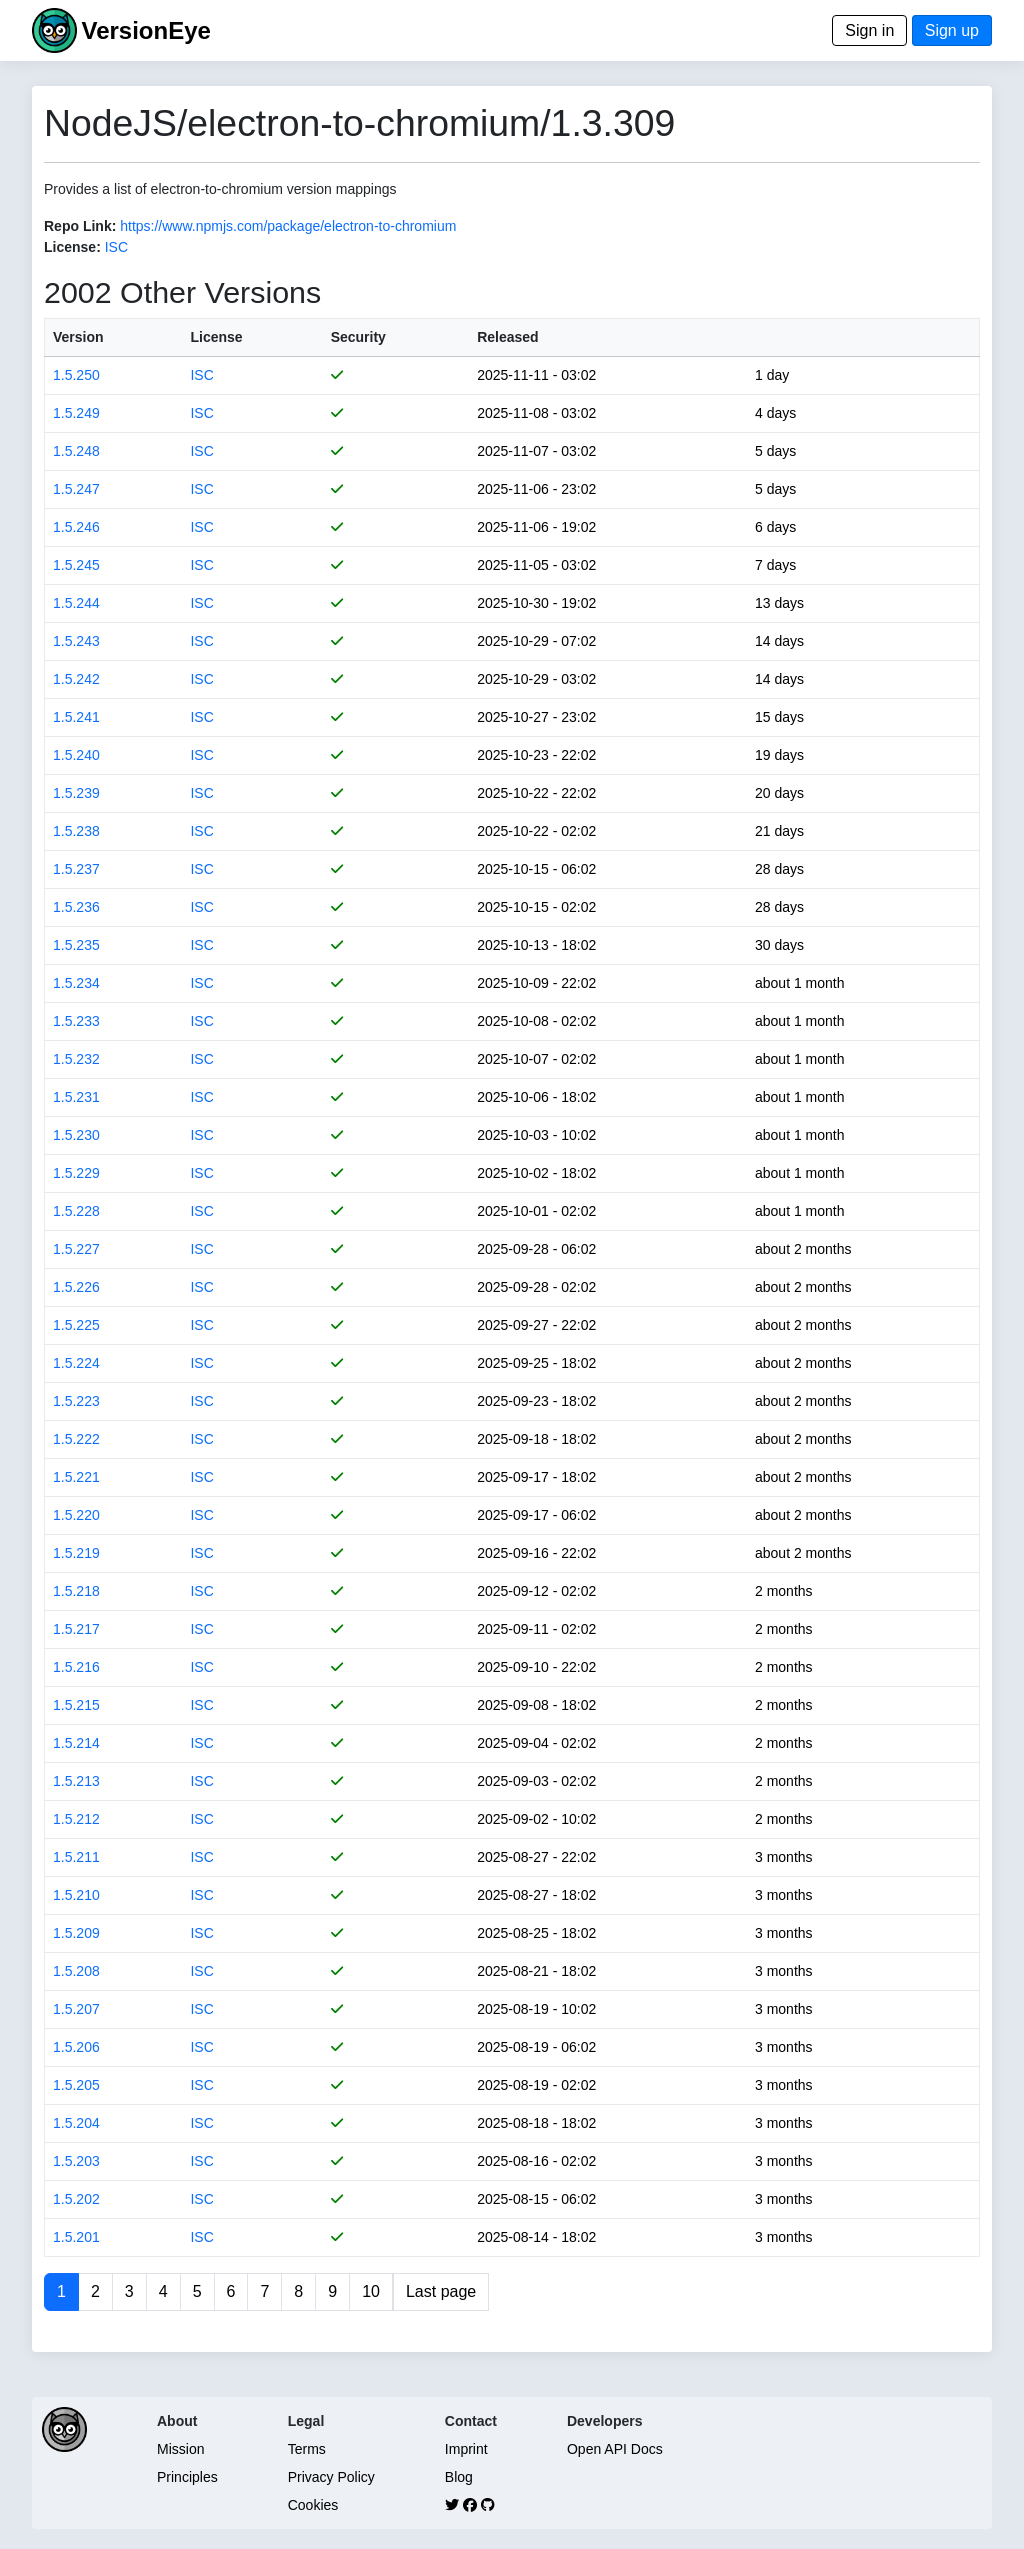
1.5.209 (76, 1933)
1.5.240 (76, 755)
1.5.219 (76, 1553)
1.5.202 (76, 2199)
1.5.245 (76, 565)
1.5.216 (76, 1667)
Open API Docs (615, 2449)
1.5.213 (76, 1781)
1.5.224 (76, 1363)
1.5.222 (76, 1439)
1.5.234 (76, 983)
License (216, 337)
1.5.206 (76, 2047)
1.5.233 (76, 1021)
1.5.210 (76, 1895)
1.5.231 (76, 1097)
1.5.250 (76, 375)
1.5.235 (76, 945)
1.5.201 (76, 2237)
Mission (180, 2449)
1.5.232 (76, 1059)
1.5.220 (76, 1515)
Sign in (869, 30)
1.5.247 (76, 489)
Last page (441, 2291)
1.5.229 (76, 1173)
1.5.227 (76, 1249)
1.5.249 (76, 413)
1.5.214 (76, 1743)
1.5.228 (76, 1211)
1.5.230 (76, 1135)
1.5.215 (76, 1705)
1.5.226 (76, 1287)
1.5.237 (76, 869)
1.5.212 (76, 1819)
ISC (116, 247)
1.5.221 (76, 1477)
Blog (459, 2477)
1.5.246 (76, 527)
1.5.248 (76, 451)
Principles (187, 2477)
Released (507, 337)
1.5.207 (76, 2009)
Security (358, 337)
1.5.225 (76, 1325)
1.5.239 (76, 793)
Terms (307, 2449)
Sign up (952, 30)
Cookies (313, 2505)
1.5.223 (76, 1401)
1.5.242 (76, 679)
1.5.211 (76, 1857)
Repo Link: (80, 226)
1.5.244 (76, 603)
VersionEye (145, 30)
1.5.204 (76, 2123)
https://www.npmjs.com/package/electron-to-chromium (288, 226)
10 (371, 2291)
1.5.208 (76, 1971)
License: (72, 247)
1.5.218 (76, 1591)
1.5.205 (76, 2085)
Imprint (466, 2449)
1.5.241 (76, 717)
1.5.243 (76, 641)
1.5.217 (76, 1629)
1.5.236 (76, 907)
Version (78, 337)
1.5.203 (76, 2161)
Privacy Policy (331, 2477)
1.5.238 (76, 831)
